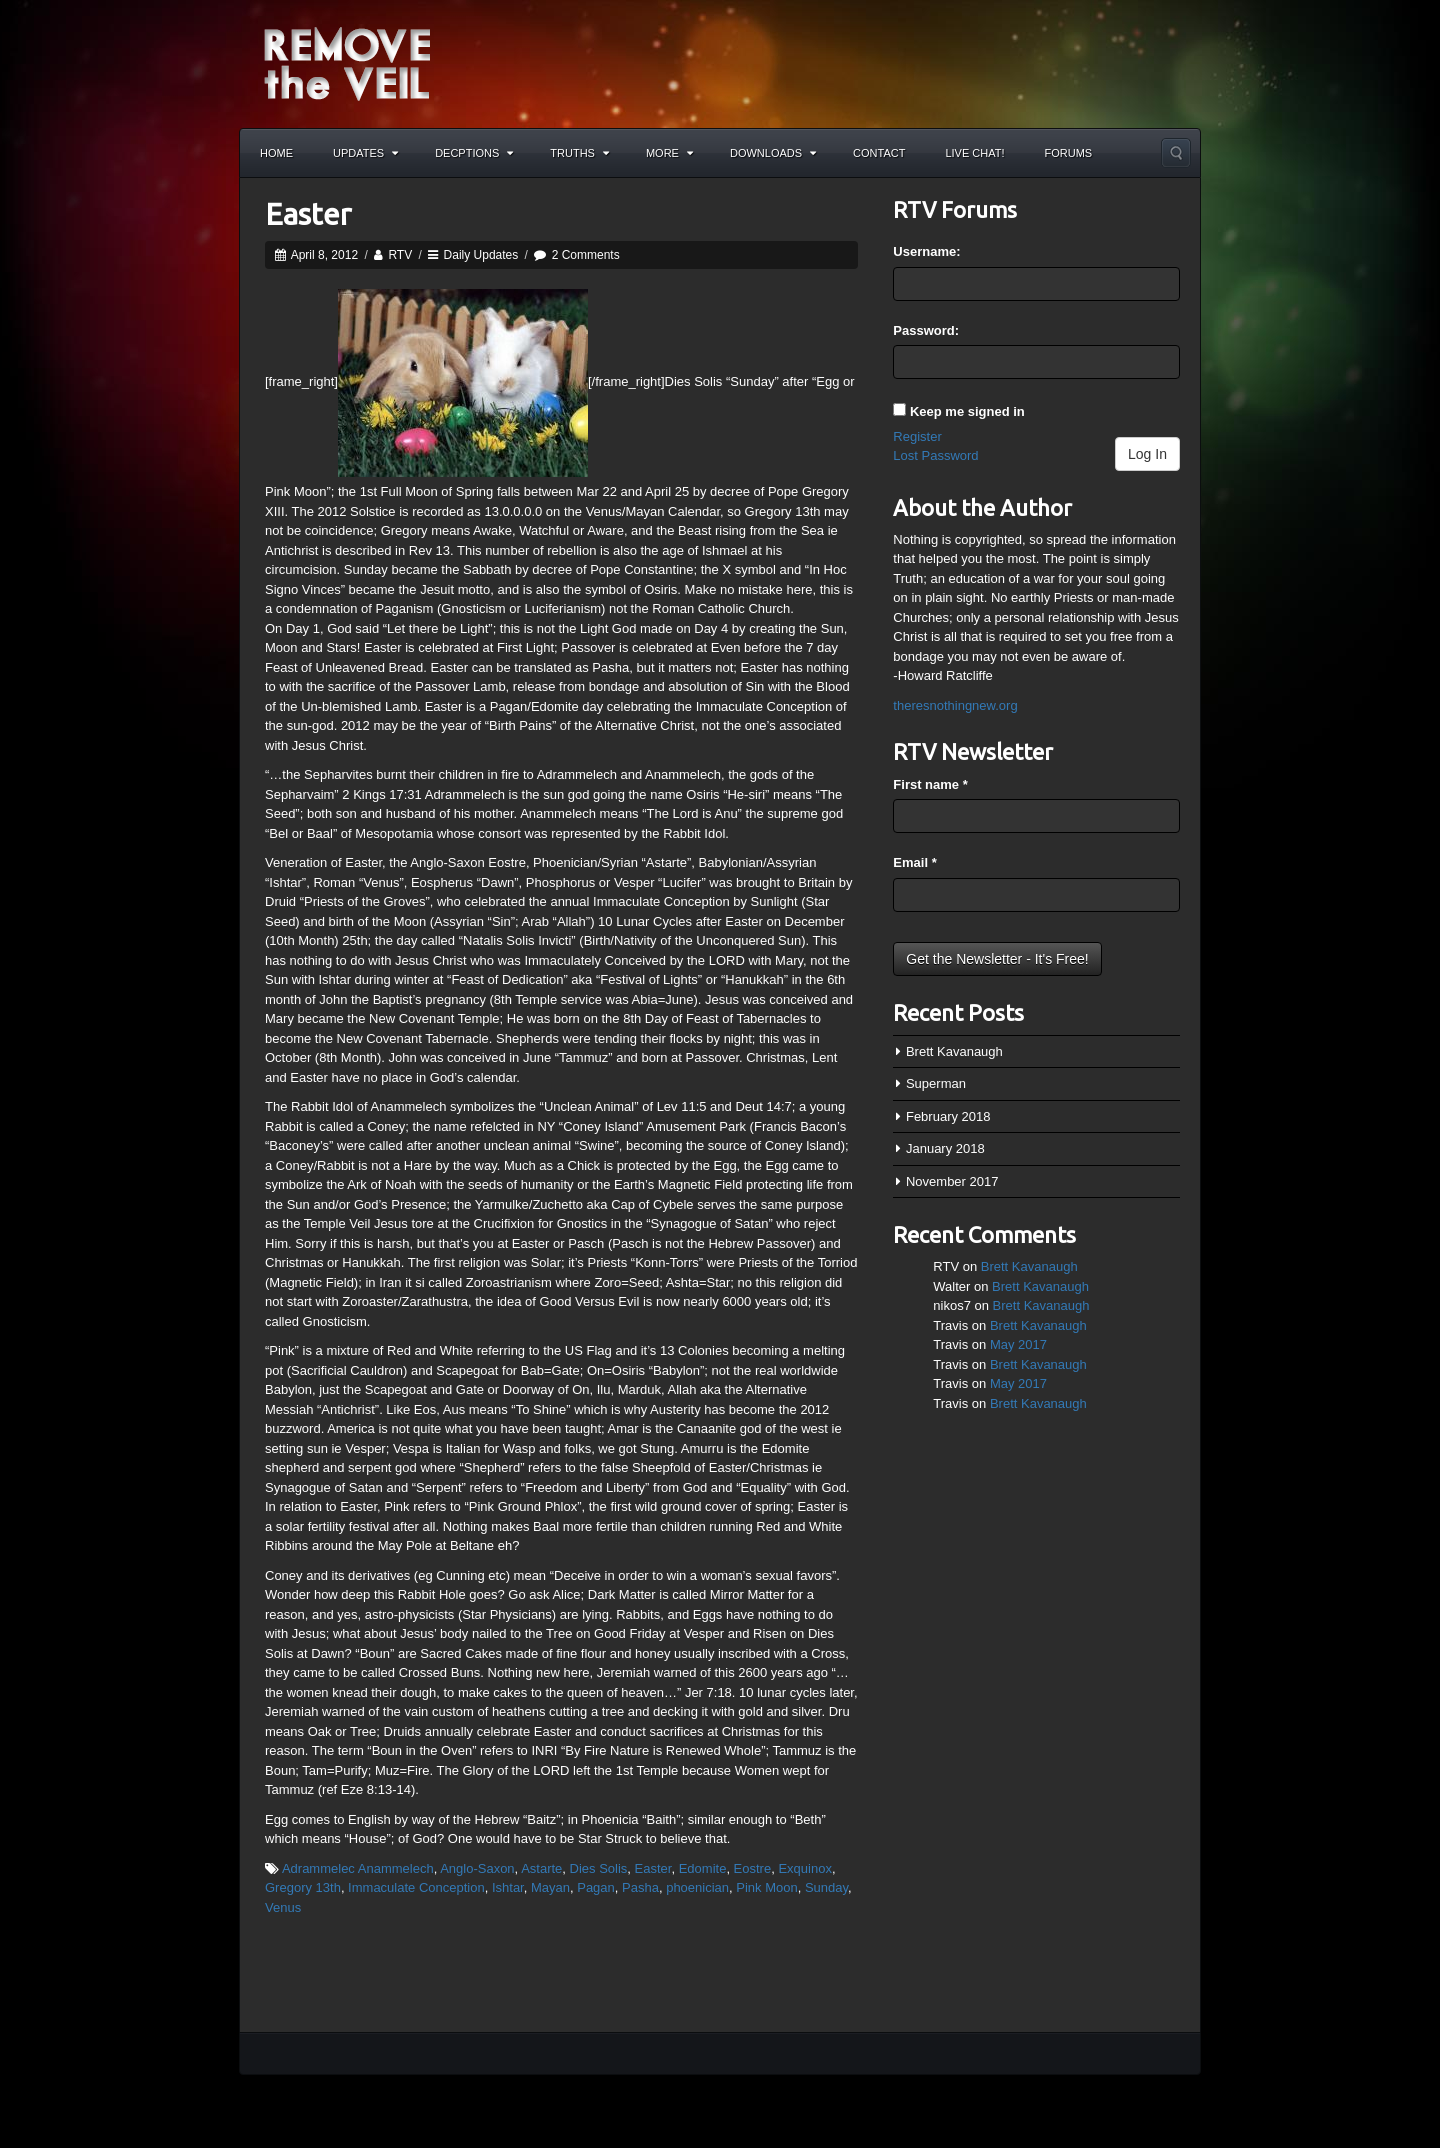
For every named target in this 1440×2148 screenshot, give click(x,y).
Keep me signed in (967, 411)
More (669, 153)
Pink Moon (766, 1887)
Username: (926, 251)
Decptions (474, 153)
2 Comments (586, 255)
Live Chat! (974, 153)
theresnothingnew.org (955, 705)
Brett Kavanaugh (954, 1051)
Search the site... (1176, 153)
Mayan (550, 1887)
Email (914, 862)
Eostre (753, 1868)
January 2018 (945, 1148)
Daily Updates (481, 255)
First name (930, 784)
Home (276, 153)
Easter (308, 214)
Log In (1147, 454)
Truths (579, 153)
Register (917, 436)
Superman (936, 1083)
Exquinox (804, 1868)
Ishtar (508, 1887)
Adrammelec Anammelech (358, 1868)
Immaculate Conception (416, 1887)
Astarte (541, 1868)
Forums (1069, 153)
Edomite (703, 1868)
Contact (879, 153)
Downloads (773, 153)
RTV (400, 255)
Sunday (826, 1887)
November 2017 (952, 1181)
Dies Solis (599, 1868)
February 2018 (948, 1116)
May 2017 (1018, 1344)
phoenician (697, 1887)
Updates (365, 153)
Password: (926, 330)
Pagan (596, 1887)
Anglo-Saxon (477, 1868)
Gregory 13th (303, 1887)
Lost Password (935, 455)
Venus (283, 1907)
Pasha (640, 1887)
